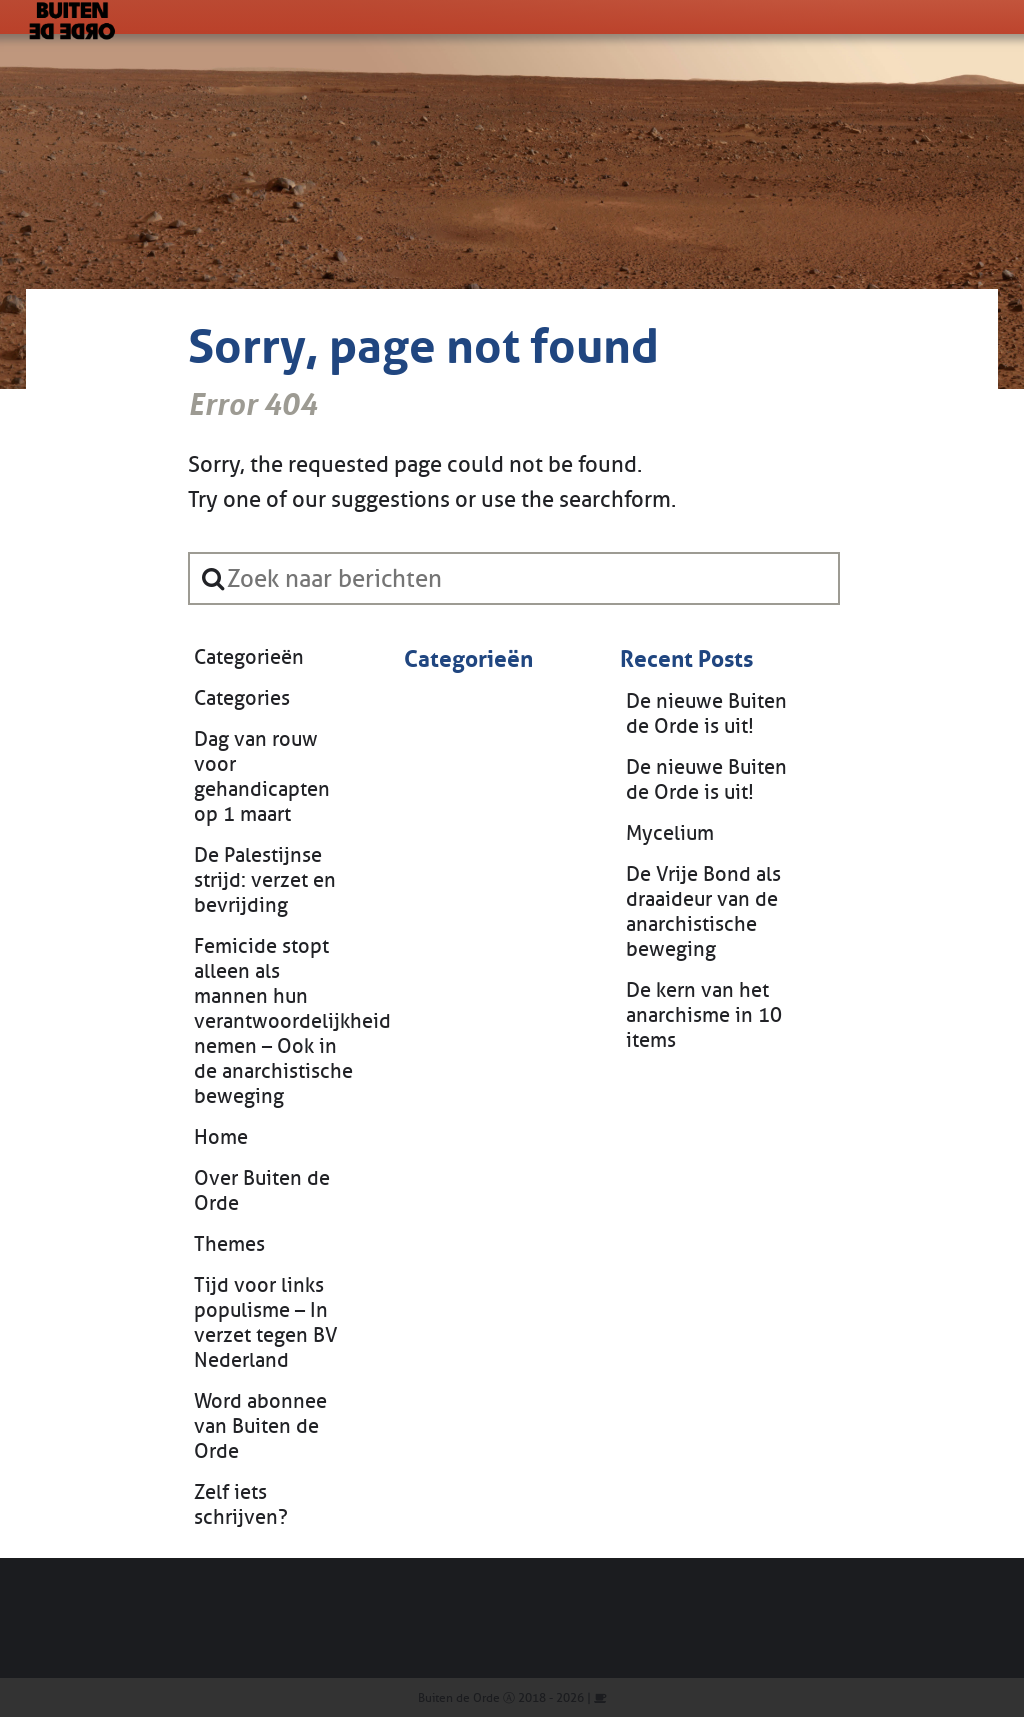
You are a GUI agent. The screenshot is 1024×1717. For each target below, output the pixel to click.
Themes (229, 1244)
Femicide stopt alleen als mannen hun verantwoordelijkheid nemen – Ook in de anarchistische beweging (279, 1021)
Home (221, 1137)
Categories (242, 698)
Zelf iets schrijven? (241, 1505)
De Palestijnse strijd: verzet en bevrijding (265, 880)
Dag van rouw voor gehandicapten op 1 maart (262, 777)
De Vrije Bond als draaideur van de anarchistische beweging (703, 912)
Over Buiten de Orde (262, 1191)
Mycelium (670, 833)
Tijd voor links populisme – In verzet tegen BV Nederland (266, 1323)
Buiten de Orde (459, 1698)
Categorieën (249, 657)
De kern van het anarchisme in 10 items (704, 1015)
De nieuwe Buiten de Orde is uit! (706, 714)
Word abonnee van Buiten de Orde (260, 1426)
